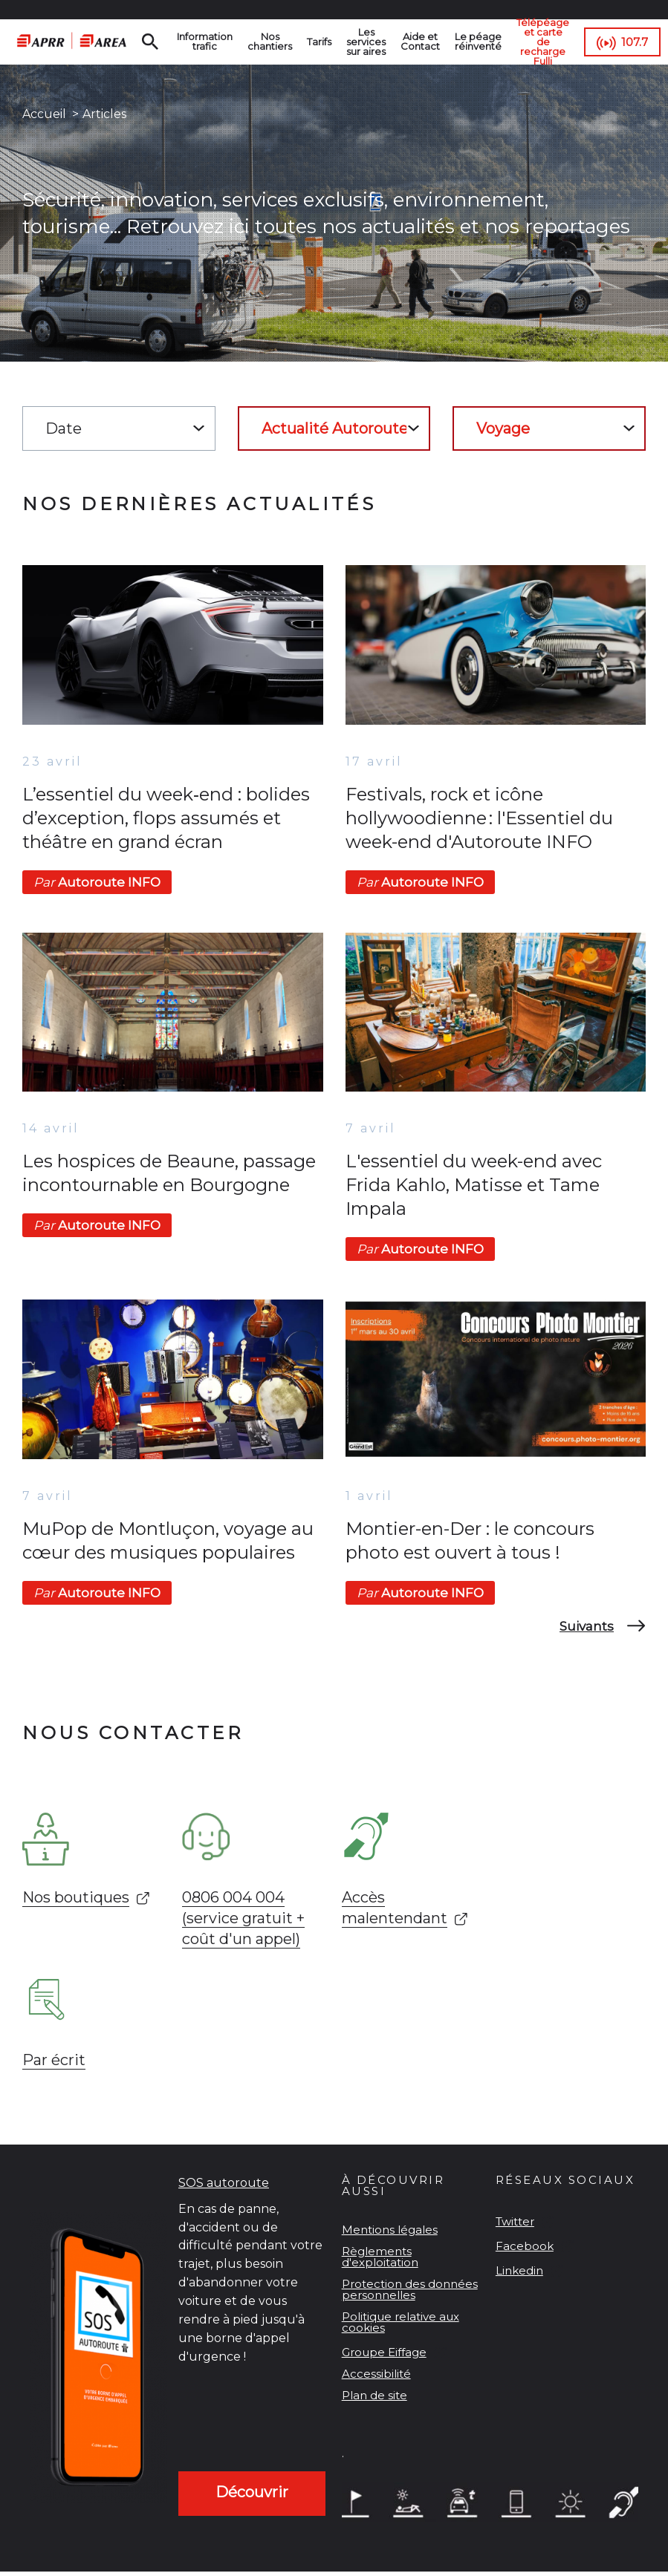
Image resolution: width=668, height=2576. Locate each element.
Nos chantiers (269, 41)
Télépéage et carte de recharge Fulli (542, 41)
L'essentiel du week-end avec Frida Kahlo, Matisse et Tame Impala (474, 1184)
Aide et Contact (420, 41)
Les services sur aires (366, 41)
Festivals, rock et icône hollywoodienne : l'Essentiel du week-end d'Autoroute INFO (479, 817)
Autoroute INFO (96, 882)
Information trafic (205, 41)
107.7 (634, 42)
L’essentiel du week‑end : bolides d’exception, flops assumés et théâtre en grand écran (166, 817)
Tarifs (319, 42)
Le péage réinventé (478, 41)
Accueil (44, 114)
